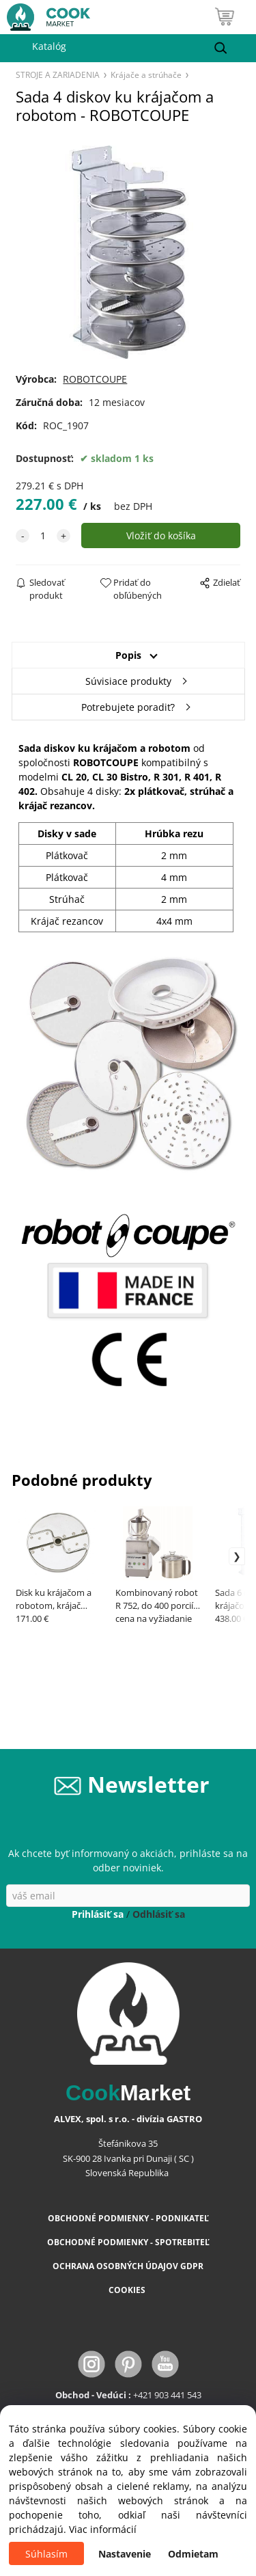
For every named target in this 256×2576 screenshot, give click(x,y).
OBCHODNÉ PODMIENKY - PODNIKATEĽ (128, 2218)
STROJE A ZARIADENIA (58, 74)
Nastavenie (124, 2553)
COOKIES (128, 2290)
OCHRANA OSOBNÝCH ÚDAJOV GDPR (128, 2266)
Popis (128, 655)
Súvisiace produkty (128, 681)
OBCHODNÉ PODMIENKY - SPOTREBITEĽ (128, 2242)
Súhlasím (46, 2553)
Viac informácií (103, 2529)
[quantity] (43, 535)
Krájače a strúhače (146, 74)
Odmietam (193, 2553)
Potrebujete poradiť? (128, 707)
